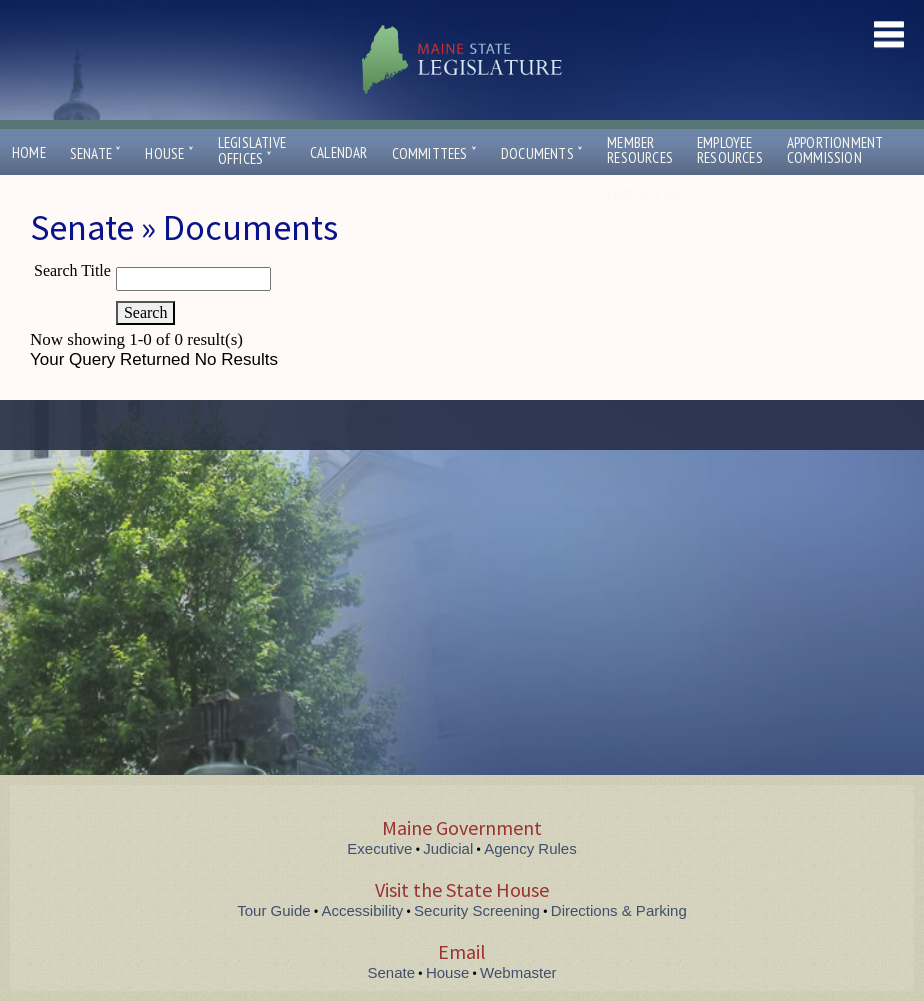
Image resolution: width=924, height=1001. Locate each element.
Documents (542, 153)
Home (29, 152)
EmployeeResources (730, 150)
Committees (434, 153)
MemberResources (640, 150)
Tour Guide (273, 910)
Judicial (448, 848)
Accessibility (363, 910)
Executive (379, 848)
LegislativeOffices (252, 151)
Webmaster (518, 972)
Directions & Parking (619, 910)
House (169, 153)
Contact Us (648, 193)
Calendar (339, 152)
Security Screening (477, 910)
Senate (96, 153)
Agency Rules (530, 848)
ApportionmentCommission (835, 150)
